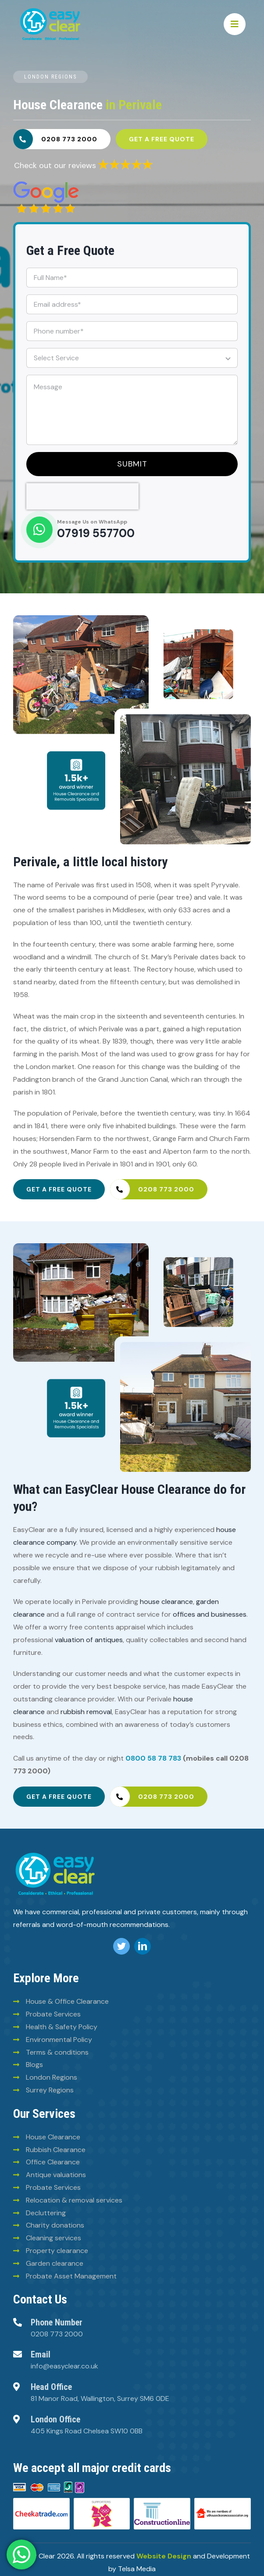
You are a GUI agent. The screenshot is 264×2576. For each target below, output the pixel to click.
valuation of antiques (89, 1639)
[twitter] (121, 1946)
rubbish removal (86, 1711)
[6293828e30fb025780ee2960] (46, 184)
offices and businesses (209, 1614)
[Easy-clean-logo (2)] (50, 9)
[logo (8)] (55, 1853)
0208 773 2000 (57, 2334)
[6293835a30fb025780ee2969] (125, 162)
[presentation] (82, 496)
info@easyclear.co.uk (64, 2366)
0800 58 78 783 (153, 1758)
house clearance (166, 1601)
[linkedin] (142, 1946)
